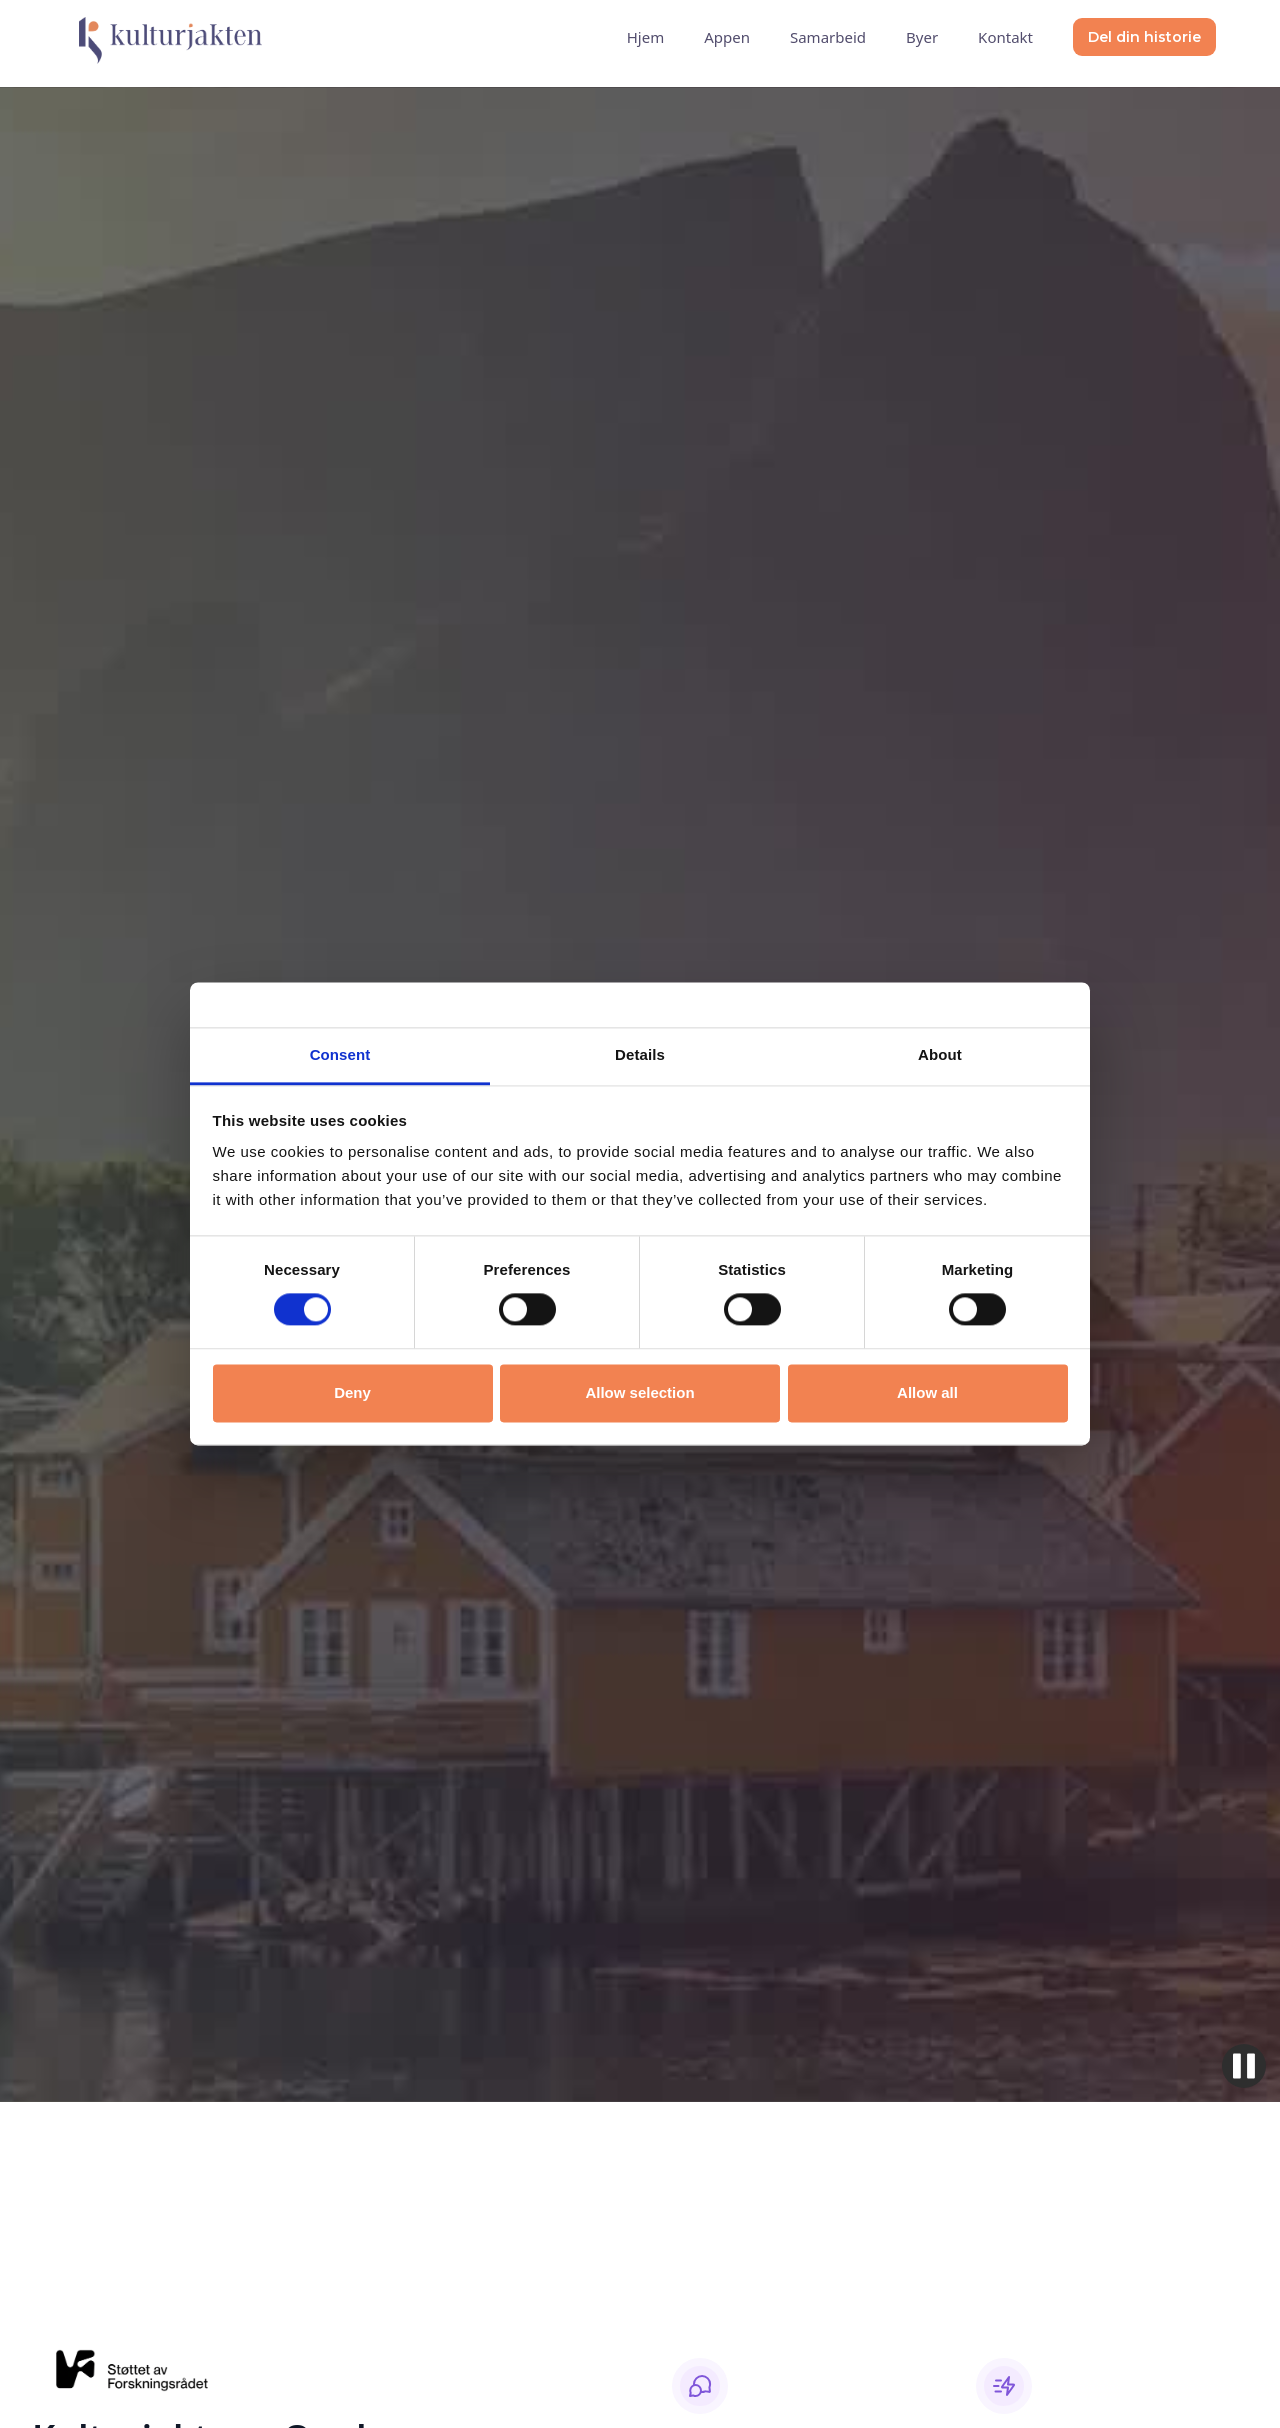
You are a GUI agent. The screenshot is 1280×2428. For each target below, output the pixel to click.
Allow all (927, 1392)
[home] (163, 37)
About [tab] (940, 1054)
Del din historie (1144, 37)
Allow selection (639, 1392)
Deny (352, 1392)
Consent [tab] (340, 1054)
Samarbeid (828, 37)
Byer (922, 37)
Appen (727, 37)
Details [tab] (640, 1054)
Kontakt (1005, 37)
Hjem (645, 37)
